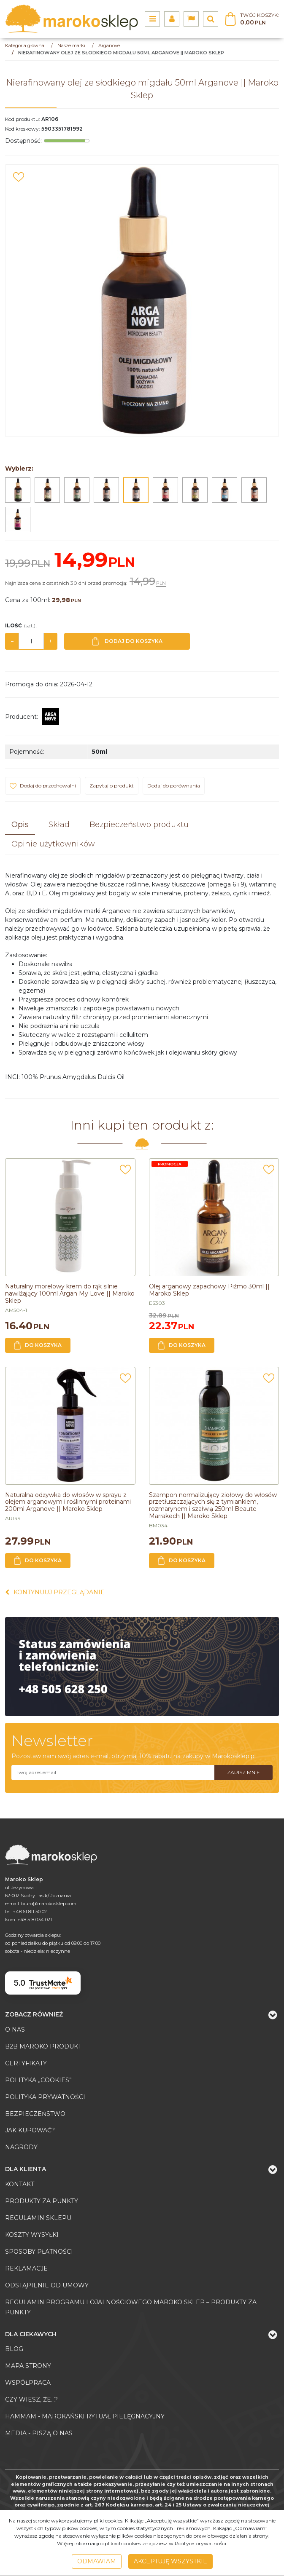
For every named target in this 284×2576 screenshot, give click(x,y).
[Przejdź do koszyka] (259, 19)
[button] (20, 825)
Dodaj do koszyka (127, 641)
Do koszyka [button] (38, 1345)
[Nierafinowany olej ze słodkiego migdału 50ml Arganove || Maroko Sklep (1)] (142, 300)
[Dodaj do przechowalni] (18, 177)
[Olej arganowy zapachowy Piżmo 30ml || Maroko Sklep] (209, 1290)
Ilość (21, 625)
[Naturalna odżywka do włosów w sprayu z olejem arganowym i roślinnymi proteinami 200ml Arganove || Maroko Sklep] (68, 1502)
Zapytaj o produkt (111, 785)
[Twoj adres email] (112, 1772)
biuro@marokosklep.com (48, 1904)
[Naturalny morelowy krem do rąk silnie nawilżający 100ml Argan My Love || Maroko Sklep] (70, 1293)
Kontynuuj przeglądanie (55, 1592)
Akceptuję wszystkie (170, 2561)
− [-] (12, 641)
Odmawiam (96, 2561)
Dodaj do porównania (173, 785)
